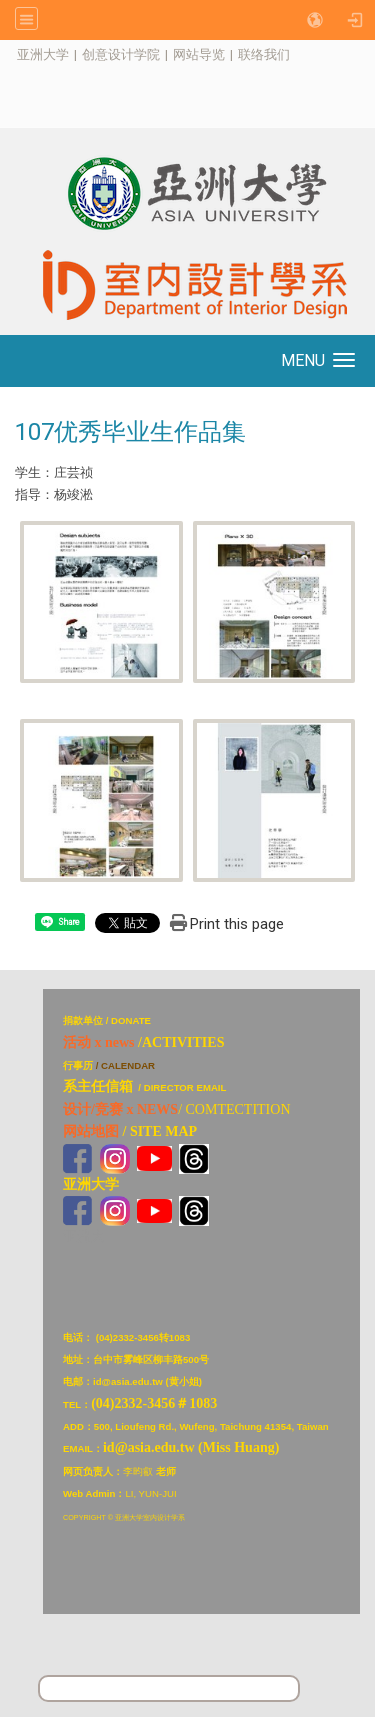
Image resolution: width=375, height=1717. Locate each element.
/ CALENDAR (125, 1065)
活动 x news (99, 1042)
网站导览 (199, 54)
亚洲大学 (43, 54)
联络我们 (264, 54)
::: (6, 54)
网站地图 (91, 1131)
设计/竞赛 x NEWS (120, 1109)
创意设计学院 (121, 54)
